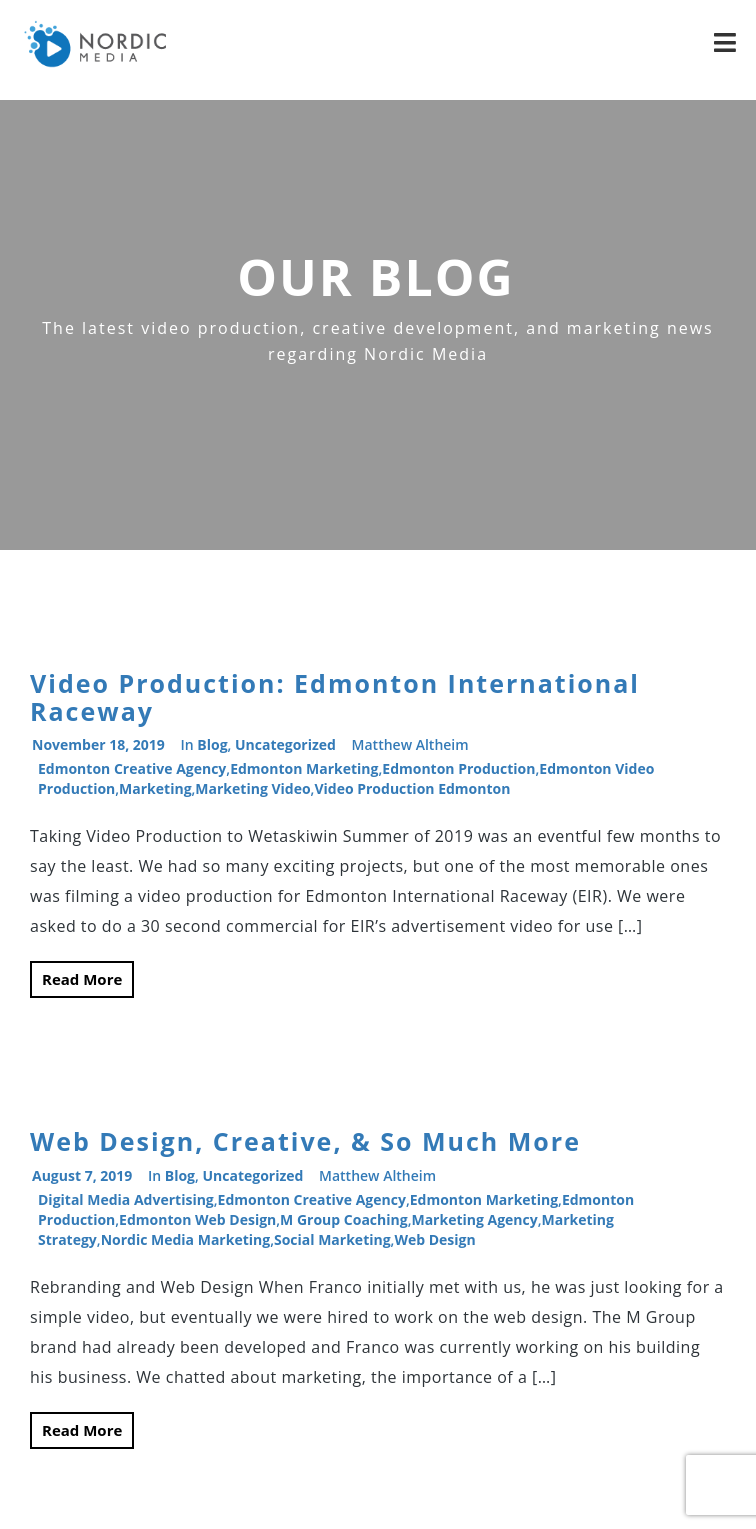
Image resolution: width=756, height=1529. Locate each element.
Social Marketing (332, 1239)
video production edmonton (412, 788)
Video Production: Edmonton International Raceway (335, 697)
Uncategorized (285, 744)
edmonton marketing (304, 768)
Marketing (155, 788)
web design (434, 1239)
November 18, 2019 (98, 744)
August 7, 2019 (82, 1175)
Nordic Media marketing (186, 1239)
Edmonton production (458, 768)
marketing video (252, 788)
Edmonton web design (197, 1219)
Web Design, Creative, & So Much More (305, 1141)
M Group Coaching (344, 1219)
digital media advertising (126, 1199)
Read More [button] (82, 979)
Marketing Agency (474, 1219)
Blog (212, 744)
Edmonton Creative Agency (132, 768)
